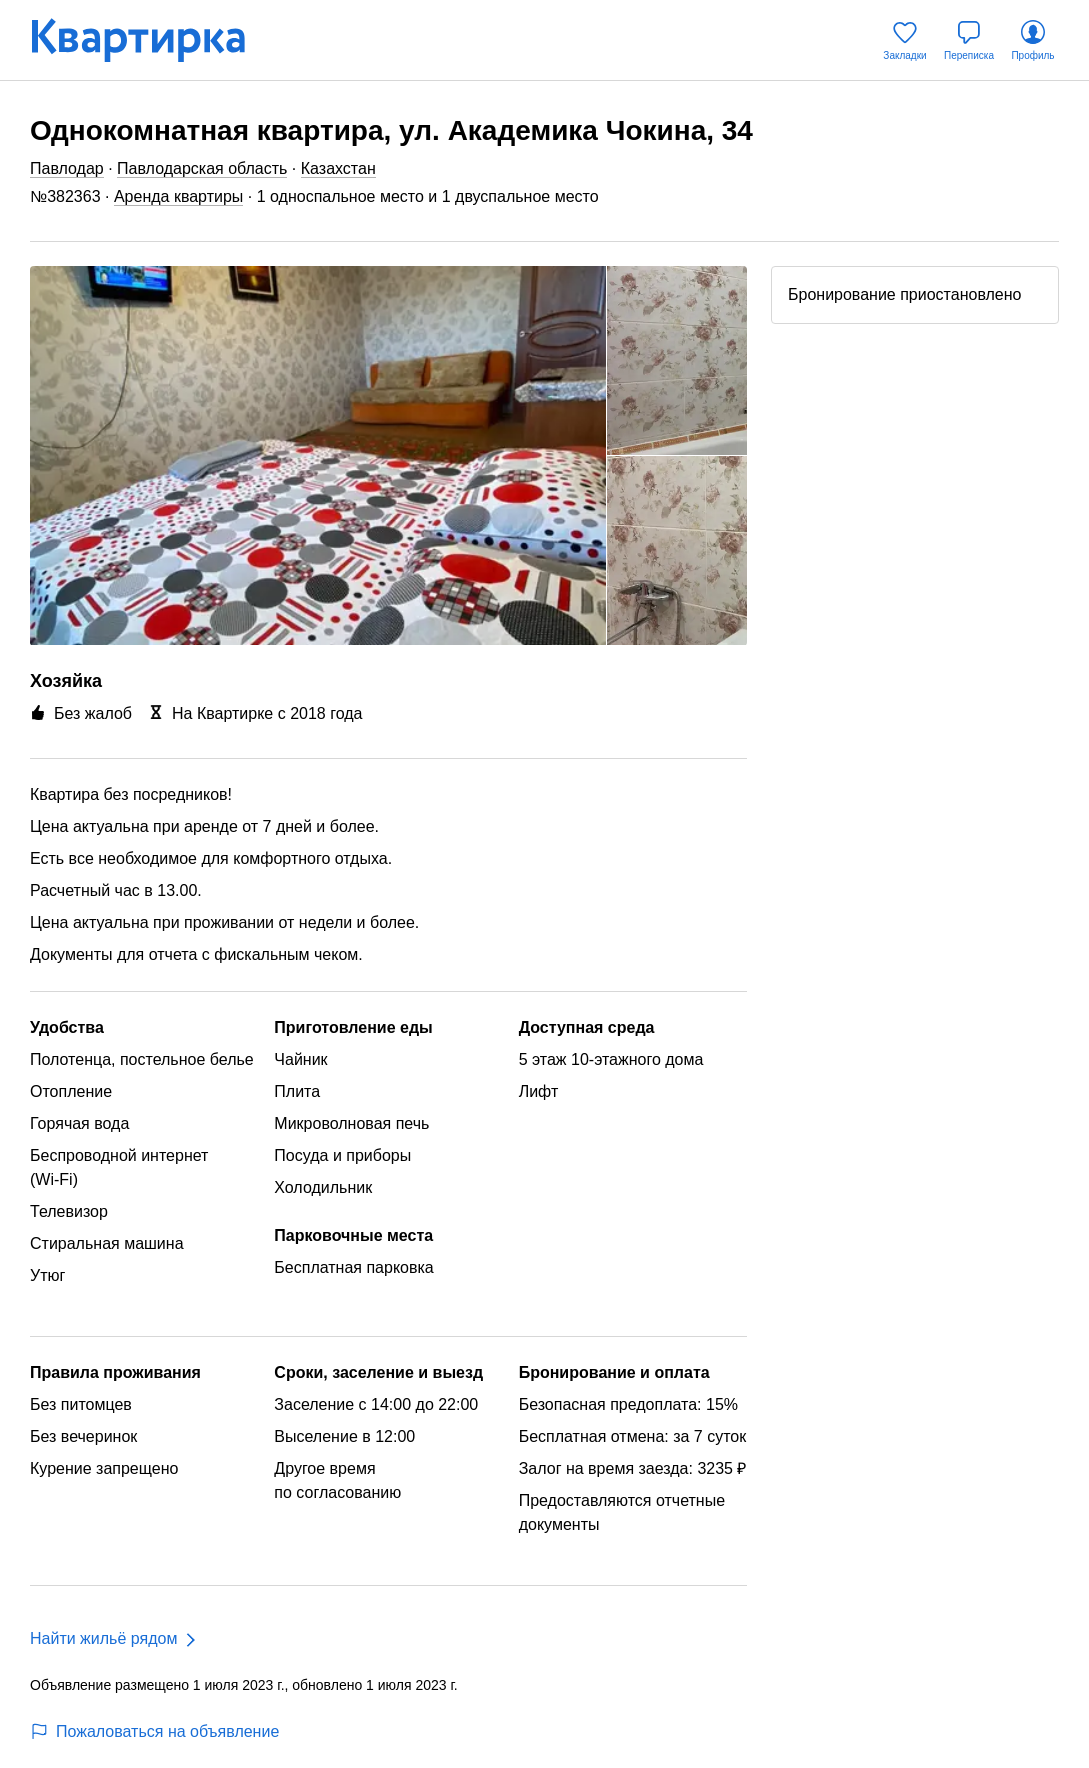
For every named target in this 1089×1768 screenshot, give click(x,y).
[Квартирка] (152, 40)
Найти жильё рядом (103, 1638)
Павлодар (67, 168)
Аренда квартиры (178, 196)
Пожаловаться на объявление (154, 1731)
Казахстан (338, 168)
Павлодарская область (202, 168)
